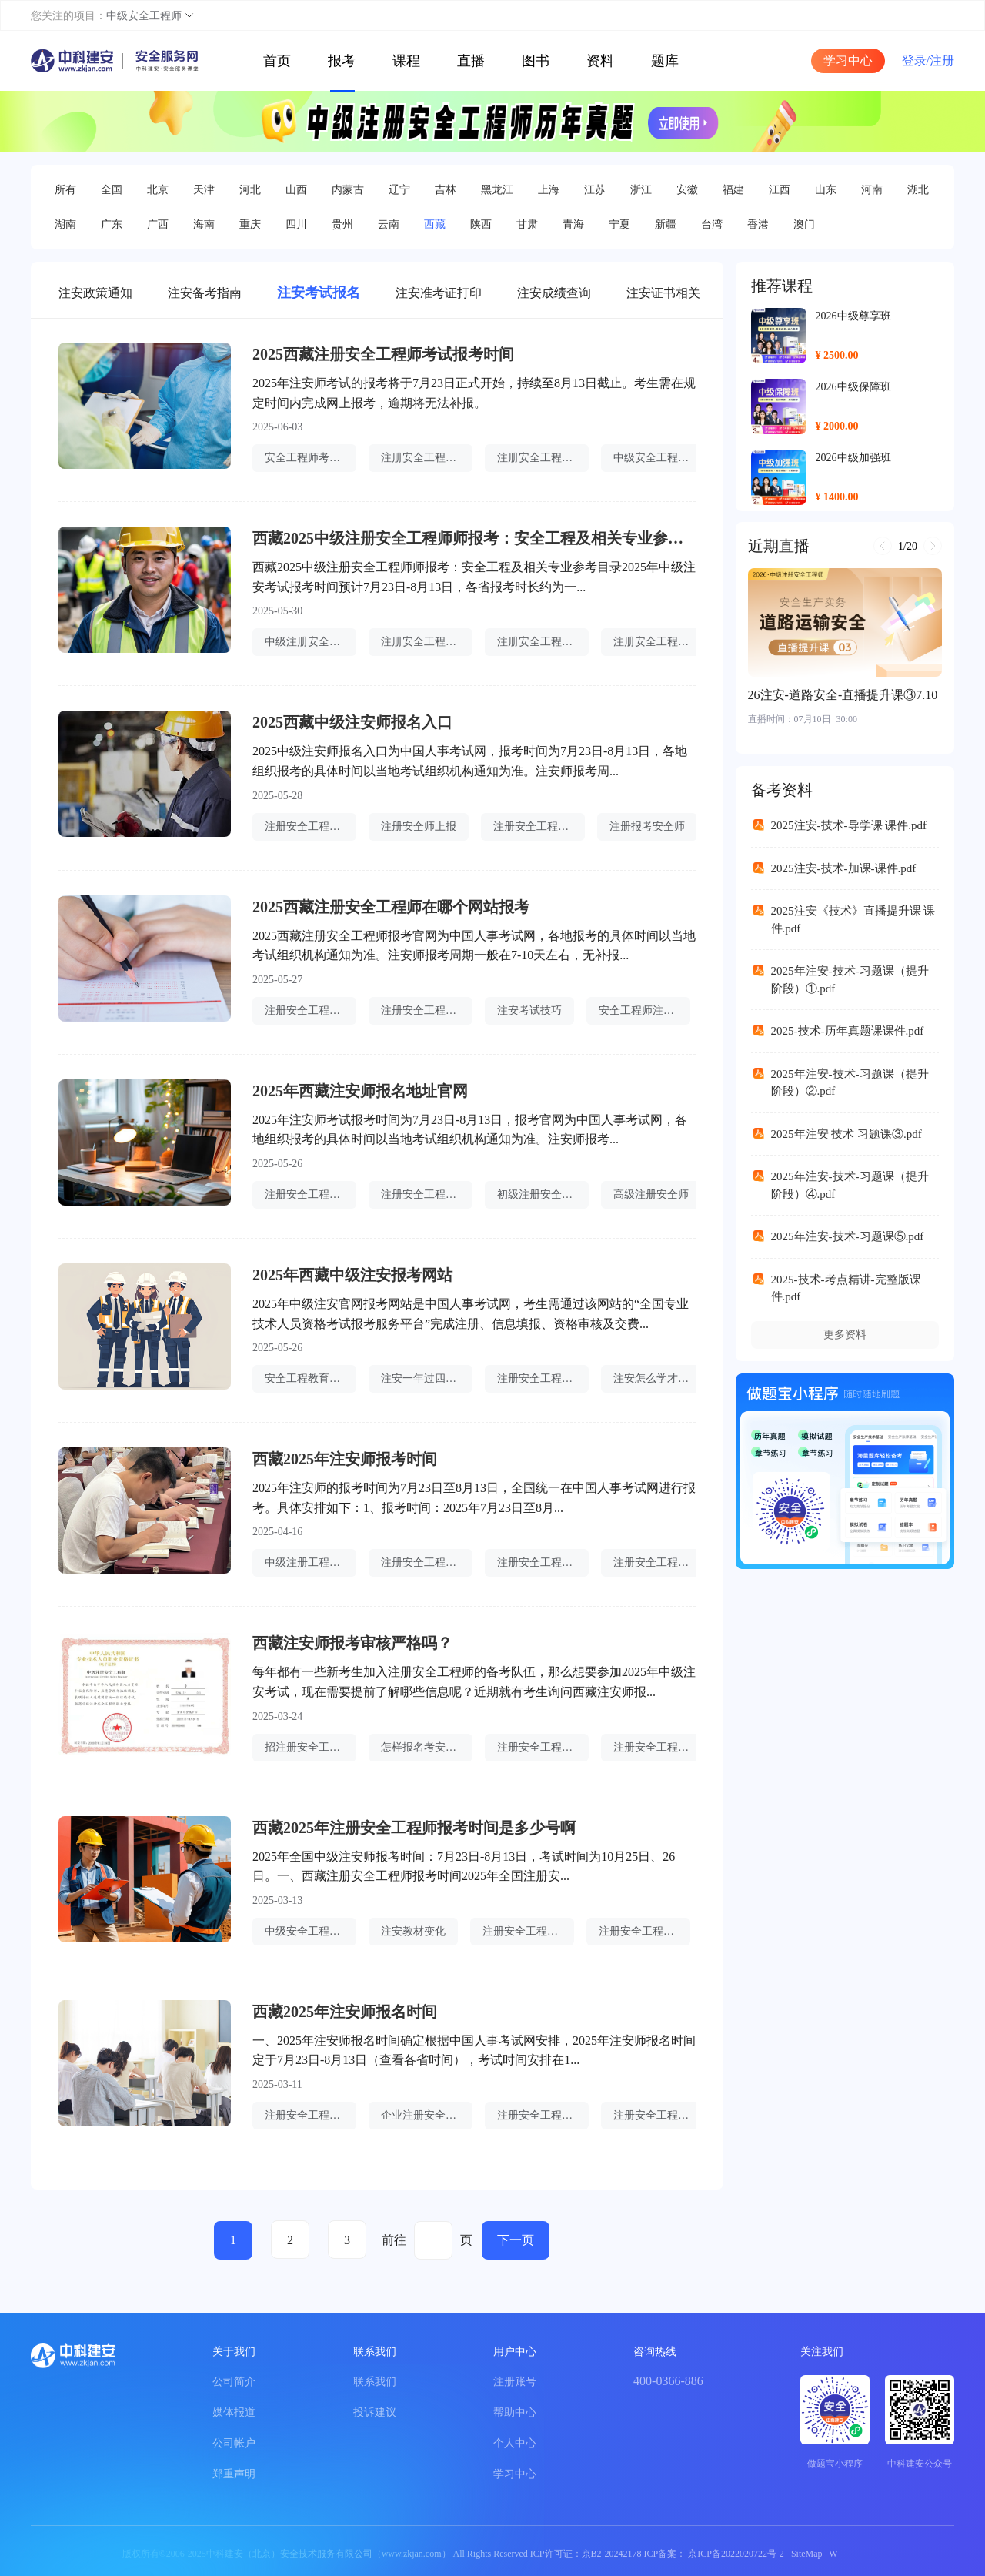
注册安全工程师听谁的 (539, 826)
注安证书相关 (663, 292)
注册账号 (514, 2381)
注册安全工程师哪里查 (659, 641)
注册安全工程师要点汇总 (528, 1931)
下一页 (515, 2239)
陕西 (481, 224)
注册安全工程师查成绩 (543, 1378)
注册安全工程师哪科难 (310, 2115)
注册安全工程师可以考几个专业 (659, 1562)
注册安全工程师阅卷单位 (426, 1562)
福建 (733, 190)
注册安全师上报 (418, 826)
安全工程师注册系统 (644, 1010)
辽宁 (399, 190)
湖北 (918, 190)
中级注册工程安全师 (310, 1562)
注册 (942, 60)
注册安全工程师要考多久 (659, 2115)
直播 (471, 61)
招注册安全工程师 (308, 1747)
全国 (111, 190)
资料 (600, 61)
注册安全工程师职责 (310, 826)
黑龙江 (497, 190)
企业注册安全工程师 (426, 2115)
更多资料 (844, 1334)
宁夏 (619, 224)
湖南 (65, 224)
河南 (872, 190)
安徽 (687, 190)
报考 (342, 61)
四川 (296, 224)
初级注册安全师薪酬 (543, 1194)
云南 (388, 224)
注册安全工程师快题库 (543, 2115)
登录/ (916, 60)
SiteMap (807, 2553)
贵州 (342, 224)
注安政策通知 (95, 292)
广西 (158, 224)
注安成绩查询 (554, 292)
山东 (825, 190)
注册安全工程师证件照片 (426, 457)
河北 (250, 190)
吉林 (445, 190)
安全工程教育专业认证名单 (310, 1378)
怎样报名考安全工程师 (426, 1747)
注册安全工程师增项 (426, 1010)
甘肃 (527, 224)
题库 (665, 61)
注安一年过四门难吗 (426, 1378)
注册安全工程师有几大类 (659, 1747)
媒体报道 (233, 2412)
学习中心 (848, 60)
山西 (296, 190)
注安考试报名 (318, 292)
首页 (277, 61)
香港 (758, 224)
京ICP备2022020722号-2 (736, 2553)
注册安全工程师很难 (543, 641)
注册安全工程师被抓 (543, 1562)
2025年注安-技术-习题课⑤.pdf (847, 1236)
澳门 (804, 224)
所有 (65, 190)
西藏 (435, 224)
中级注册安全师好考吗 (310, 641)
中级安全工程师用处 (310, 1931)
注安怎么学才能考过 (659, 1378)
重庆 (250, 224)
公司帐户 (233, 2443)
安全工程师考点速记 (310, 457)
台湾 (712, 224)
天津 (204, 190)
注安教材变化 (413, 1931)
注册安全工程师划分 (310, 1194)
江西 (779, 190)
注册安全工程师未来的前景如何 (426, 1194)
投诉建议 (374, 2412)
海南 (204, 224)
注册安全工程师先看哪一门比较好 (310, 1010)
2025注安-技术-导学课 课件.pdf (849, 825)
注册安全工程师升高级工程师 (543, 1747)
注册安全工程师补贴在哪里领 (543, 457)
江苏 (595, 190)
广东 (111, 224)
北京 (158, 190)
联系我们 (374, 2381)
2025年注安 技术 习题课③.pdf (846, 1134)
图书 (535, 61)
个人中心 (514, 2443)
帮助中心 (514, 2412)
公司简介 (233, 2381)
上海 (548, 190)
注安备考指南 (205, 292)
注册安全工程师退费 (426, 641)
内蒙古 (348, 190)
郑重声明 (233, 2474)
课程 (406, 61)
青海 (573, 224)
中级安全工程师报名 (659, 457)
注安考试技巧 (529, 1010)
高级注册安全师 (651, 1194)
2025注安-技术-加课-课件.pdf (844, 868)
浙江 (641, 190)
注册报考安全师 (647, 826)
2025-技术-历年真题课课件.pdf (847, 1031)
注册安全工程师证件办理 (644, 1931)
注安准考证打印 (439, 292)
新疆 (665, 224)
